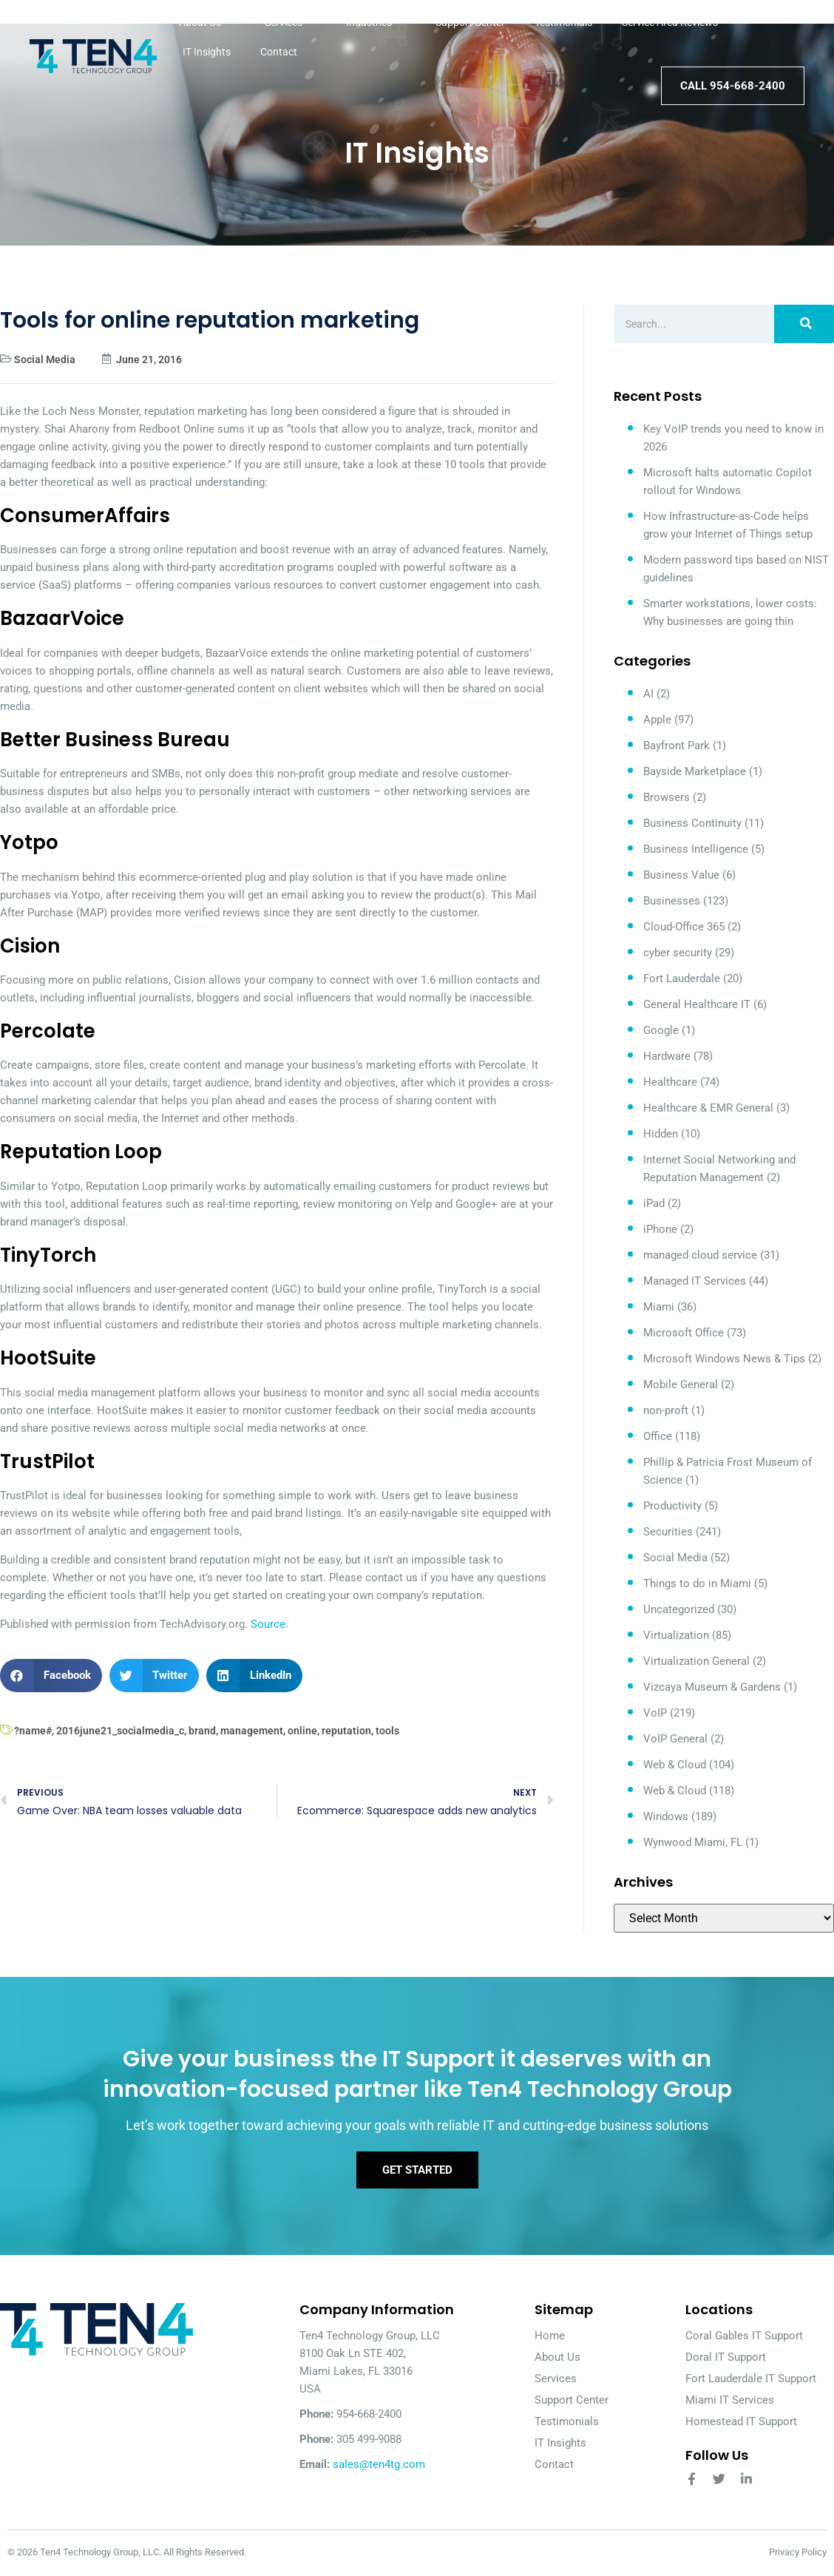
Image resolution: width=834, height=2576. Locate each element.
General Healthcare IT (696, 1004)
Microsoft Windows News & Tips (724, 1358)
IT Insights (207, 52)
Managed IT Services (694, 1281)
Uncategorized (678, 1609)
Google (661, 1030)
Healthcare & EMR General (708, 1108)
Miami (658, 1307)
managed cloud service (700, 1255)
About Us (207, 22)
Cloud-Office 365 (684, 926)
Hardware (667, 1056)
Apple (657, 719)
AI (648, 693)
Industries (376, 22)
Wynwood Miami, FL (692, 1842)
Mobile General (680, 1384)
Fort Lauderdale (681, 978)
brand (202, 1731)
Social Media (44, 359)
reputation (346, 1731)
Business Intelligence (695, 849)
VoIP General (675, 1738)
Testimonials (563, 22)
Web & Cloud (674, 1764)
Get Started (417, 2170)
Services (290, 22)
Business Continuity (692, 823)
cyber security (677, 952)
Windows (665, 1816)
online (302, 1731)
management (251, 1731)
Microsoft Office (683, 1332)
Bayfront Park (676, 745)
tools (387, 1731)
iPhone (660, 1229)
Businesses (671, 900)
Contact (278, 52)
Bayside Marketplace (694, 771)
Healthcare (670, 1082)
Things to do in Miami (697, 1583)
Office (657, 1436)
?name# (33, 1731)
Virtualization (676, 1635)
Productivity (672, 1505)
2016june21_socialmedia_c (120, 1731)
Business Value (681, 875)
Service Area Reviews (677, 22)
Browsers (666, 797)
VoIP (655, 1713)
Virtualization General (696, 1661)
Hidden (660, 1133)
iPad (654, 1203)
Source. (269, 1624)
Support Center (470, 22)
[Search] (804, 324)
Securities (668, 1531)
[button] (51, 1675)
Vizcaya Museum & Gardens (712, 1687)
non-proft (665, 1410)
